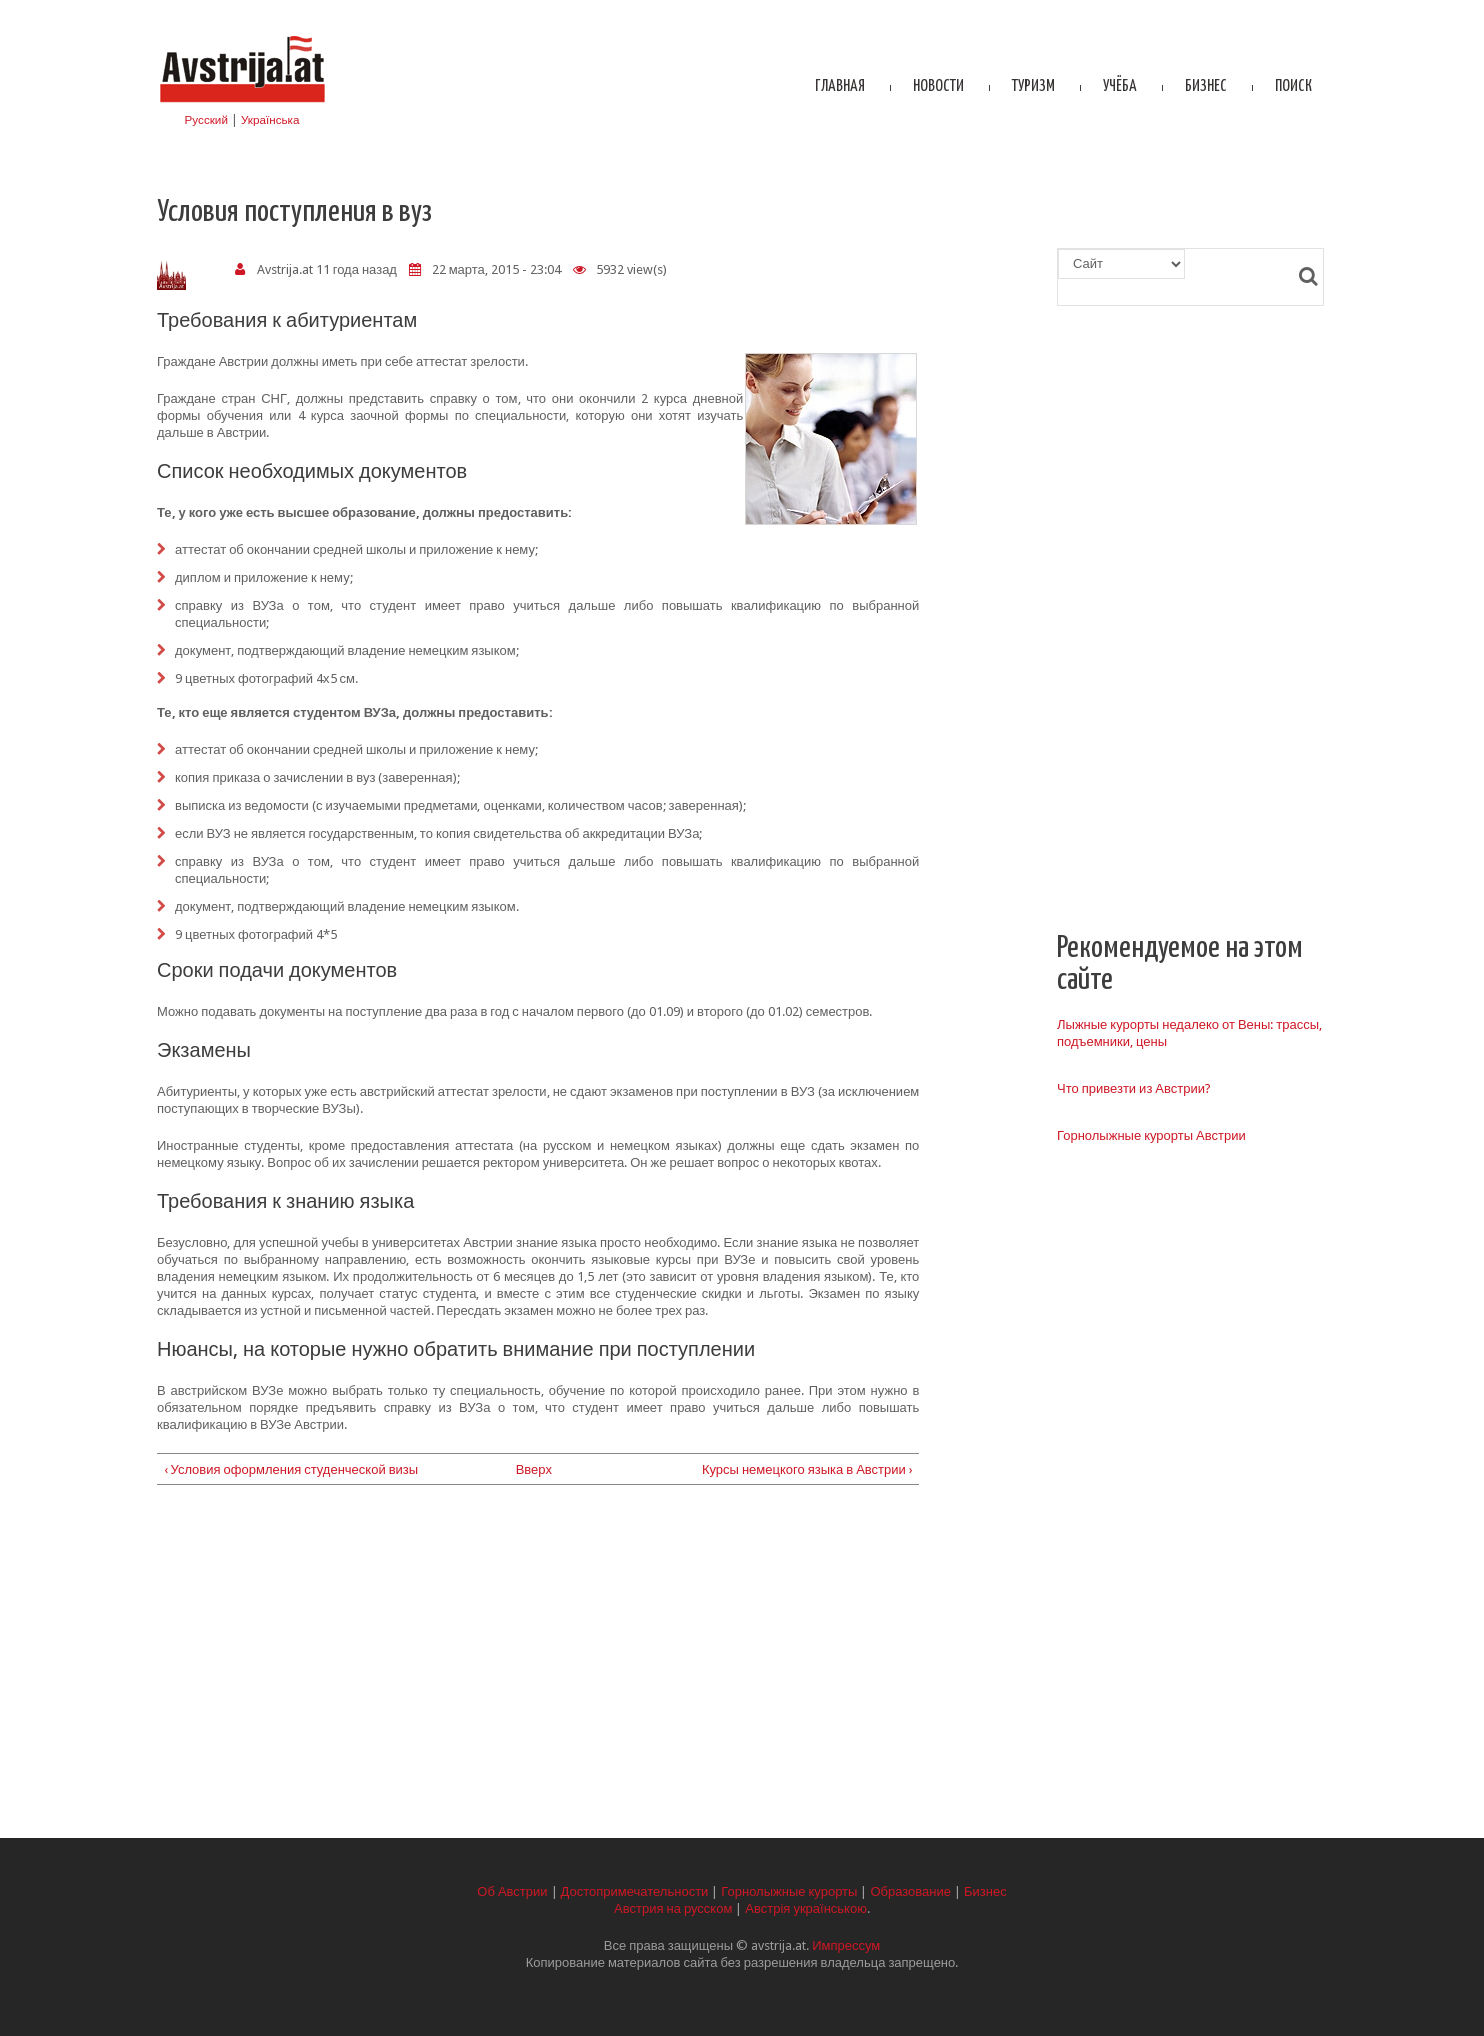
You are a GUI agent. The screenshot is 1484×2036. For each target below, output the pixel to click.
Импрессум (846, 1945)
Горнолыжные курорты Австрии (1151, 1135)
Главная (840, 86)
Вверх (531, 1469)
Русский (206, 120)
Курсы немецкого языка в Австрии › (807, 1469)
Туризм (1033, 86)
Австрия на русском (673, 1908)
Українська (270, 120)
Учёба (1120, 86)
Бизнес (1206, 86)
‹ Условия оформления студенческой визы (291, 1469)
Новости (938, 86)
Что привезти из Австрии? (1134, 1088)
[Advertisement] (538, 1668)
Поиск (1293, 86)
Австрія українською (806, 1908)
